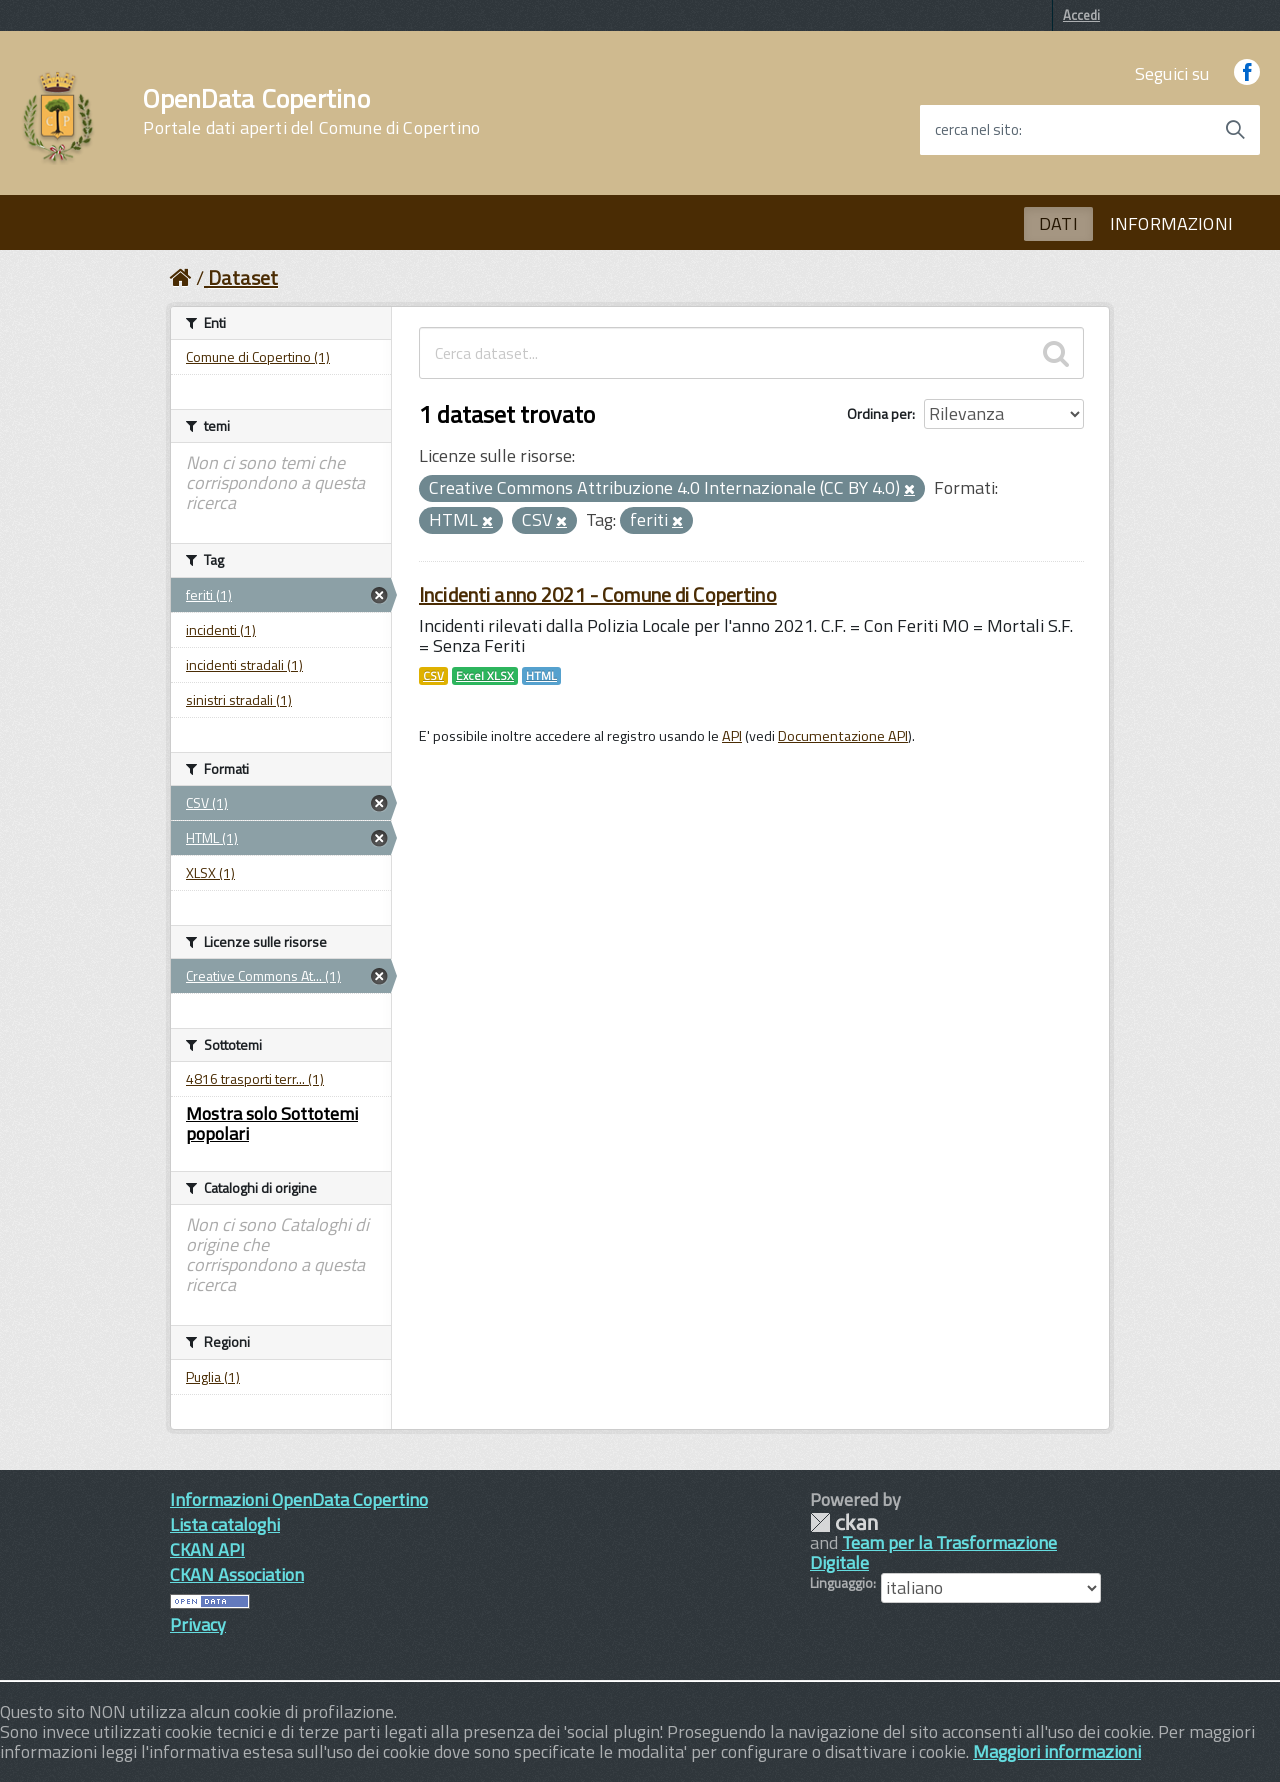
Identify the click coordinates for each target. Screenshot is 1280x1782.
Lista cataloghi (225, 1524)
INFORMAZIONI (1171, 223)
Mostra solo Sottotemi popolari (272, 1123)
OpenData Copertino (311, 112)
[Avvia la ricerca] (1235, 130)
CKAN (844, 1522)
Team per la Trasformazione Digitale (933, 1552)
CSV (433, 676)
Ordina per (879, 413)
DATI (1058, 223)
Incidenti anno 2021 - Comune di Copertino (598, 594)
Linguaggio (841, 1583)
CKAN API (207, 1549)
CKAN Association (237, 1574)
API (732, 736)
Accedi (1081, 15)
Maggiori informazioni (1057, 1751)
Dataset (243, 277)
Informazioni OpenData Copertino (299, 1499)
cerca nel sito (977, 130)
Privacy (198, 1624)
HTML (541, 676)
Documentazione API (843, 736)
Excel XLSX (485, 676)
